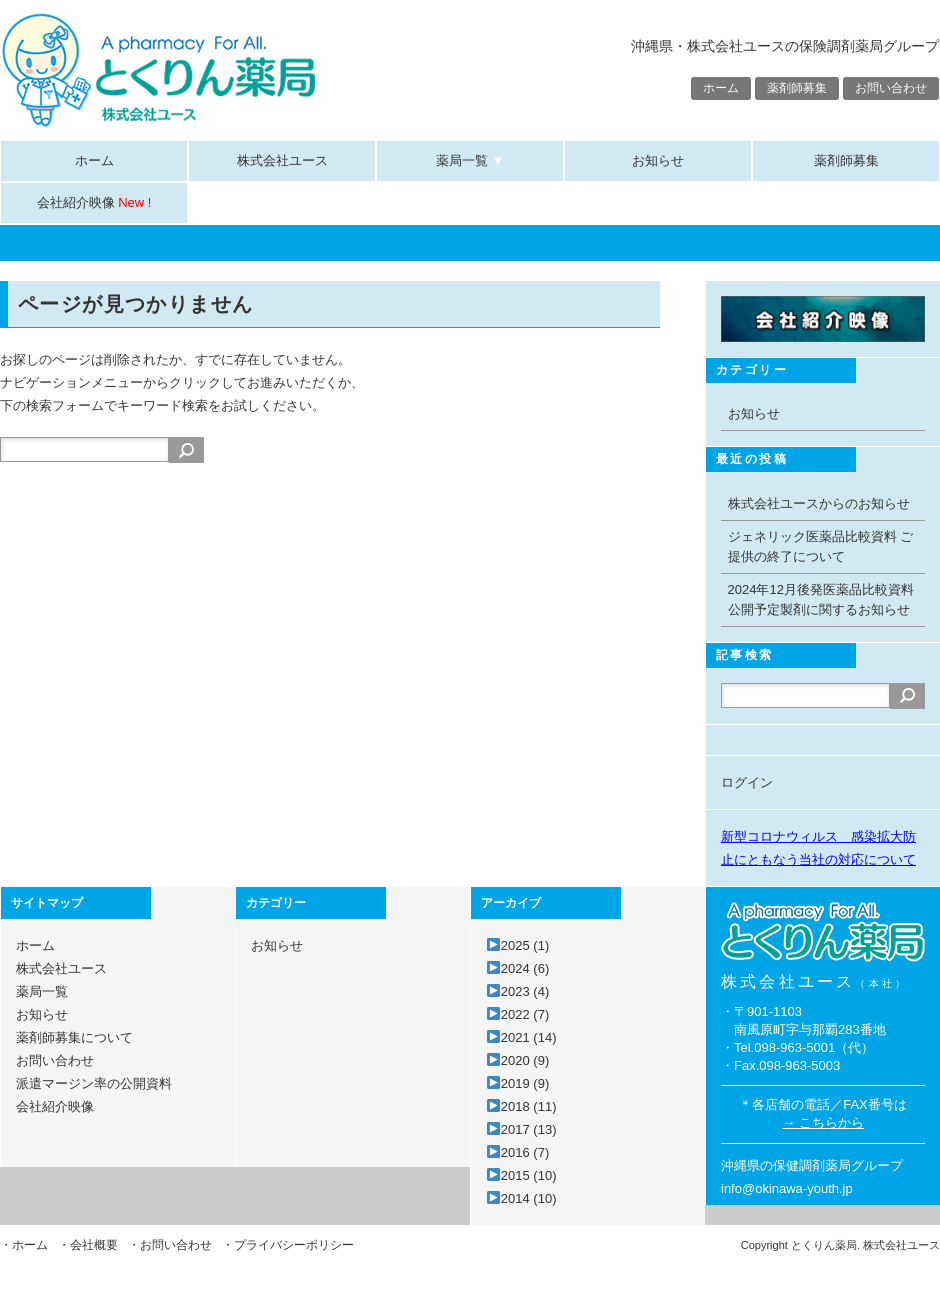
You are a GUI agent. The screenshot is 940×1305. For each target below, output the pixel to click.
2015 (529, 1175)
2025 (525, 945)
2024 (525, 968)
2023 (525, 991)
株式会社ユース (282, 160)
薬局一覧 (470, 160)
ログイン (747, 782)
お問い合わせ (891, 88)
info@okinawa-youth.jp (787, 1188)
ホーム (721, 88)
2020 (525, 1060)
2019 (525, 1083)
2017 (529, 1129)
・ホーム (24, 1245)
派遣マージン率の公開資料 (94, 1083)
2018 (529, 1106)
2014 (529, 1198)
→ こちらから (823, 1122)
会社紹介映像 (94, 202)
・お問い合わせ (170, 1245)
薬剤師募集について (74, 1037)
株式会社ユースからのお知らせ (819, 503)
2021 (529, 1037)
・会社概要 (88, 1245)
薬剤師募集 (797, 88)
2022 (525, 1014)
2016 (525, 1152)
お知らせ (658, 160)
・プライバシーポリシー (288, 1245)
